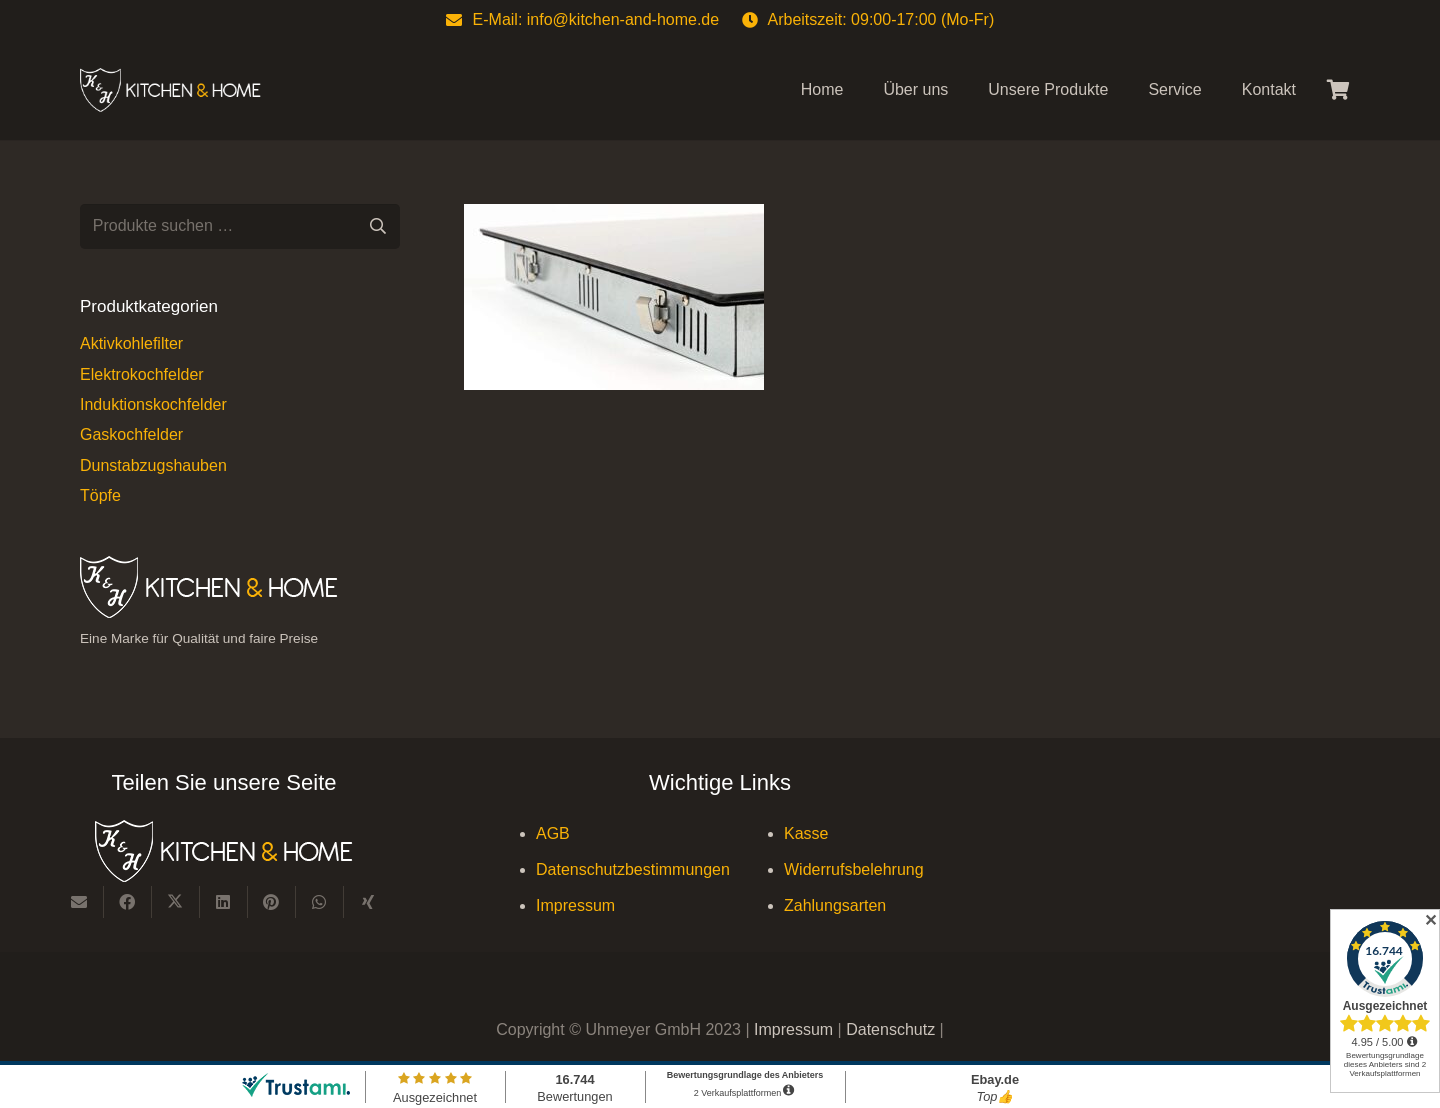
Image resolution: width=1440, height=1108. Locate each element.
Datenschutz (892, 1029)
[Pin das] (272, 902)
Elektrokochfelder (142, 374)
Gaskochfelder (131, 434)
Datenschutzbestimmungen (633, 869)
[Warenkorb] (1338, 90)
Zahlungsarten (835, 905)
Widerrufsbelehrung (854, 869)
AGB (553, 833)
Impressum (575, 905)
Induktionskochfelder (153, 404)
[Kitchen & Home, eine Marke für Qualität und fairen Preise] (170, 90)
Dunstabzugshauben (153, 465)
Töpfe (100, 495)
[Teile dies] (128, 902)
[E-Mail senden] (80, 902)
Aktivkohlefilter (131, 343)
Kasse (806, 833)
